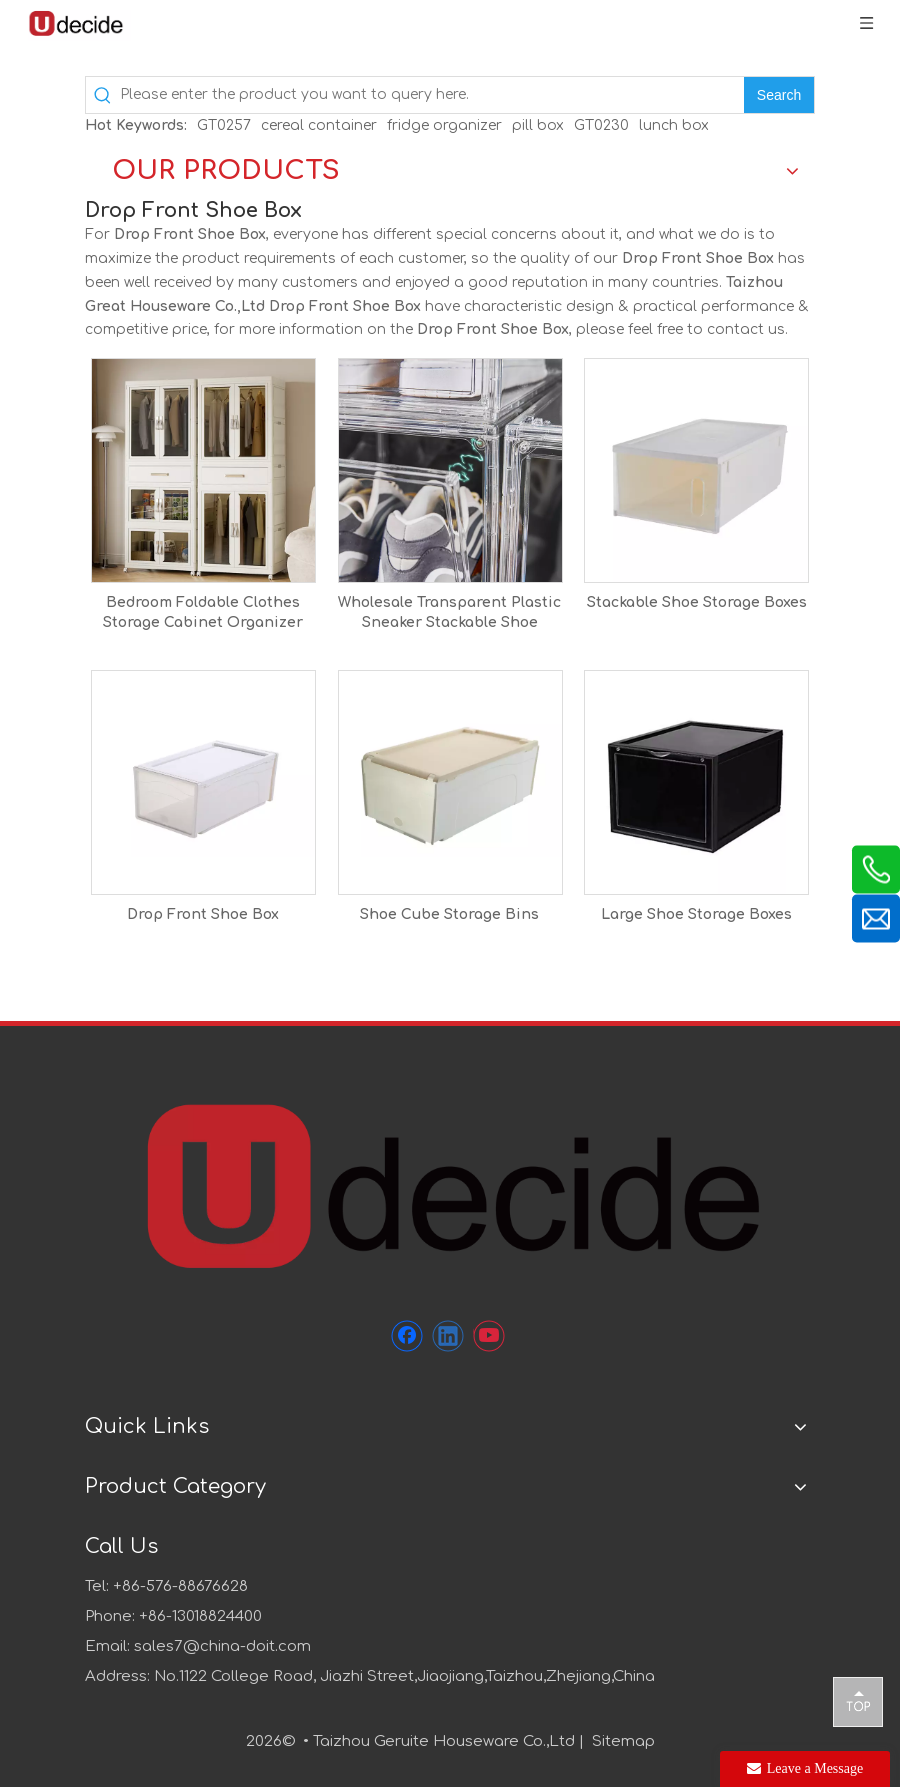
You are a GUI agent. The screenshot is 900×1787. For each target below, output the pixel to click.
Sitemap (623, 1741)
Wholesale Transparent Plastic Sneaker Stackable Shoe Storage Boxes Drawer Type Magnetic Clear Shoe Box (449, 614)
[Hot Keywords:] (779, 95)
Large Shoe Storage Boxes (696, 914)
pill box (538, 125)
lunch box (674, 125)
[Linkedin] (448, 1336)
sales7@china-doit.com (222, 1646)
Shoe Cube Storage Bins (449, 914)
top (858, 1701)
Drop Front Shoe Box (203, 914)
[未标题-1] (450, 1184)
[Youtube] (489, 1336)
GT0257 (224, 125)
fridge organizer (444, 125)
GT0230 (601, 125)
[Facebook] (407, 1336)
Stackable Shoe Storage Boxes (697, 602)
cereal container (319, 125)
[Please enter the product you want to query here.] (432, 95)
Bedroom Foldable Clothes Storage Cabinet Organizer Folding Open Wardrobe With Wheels (203, 614)
